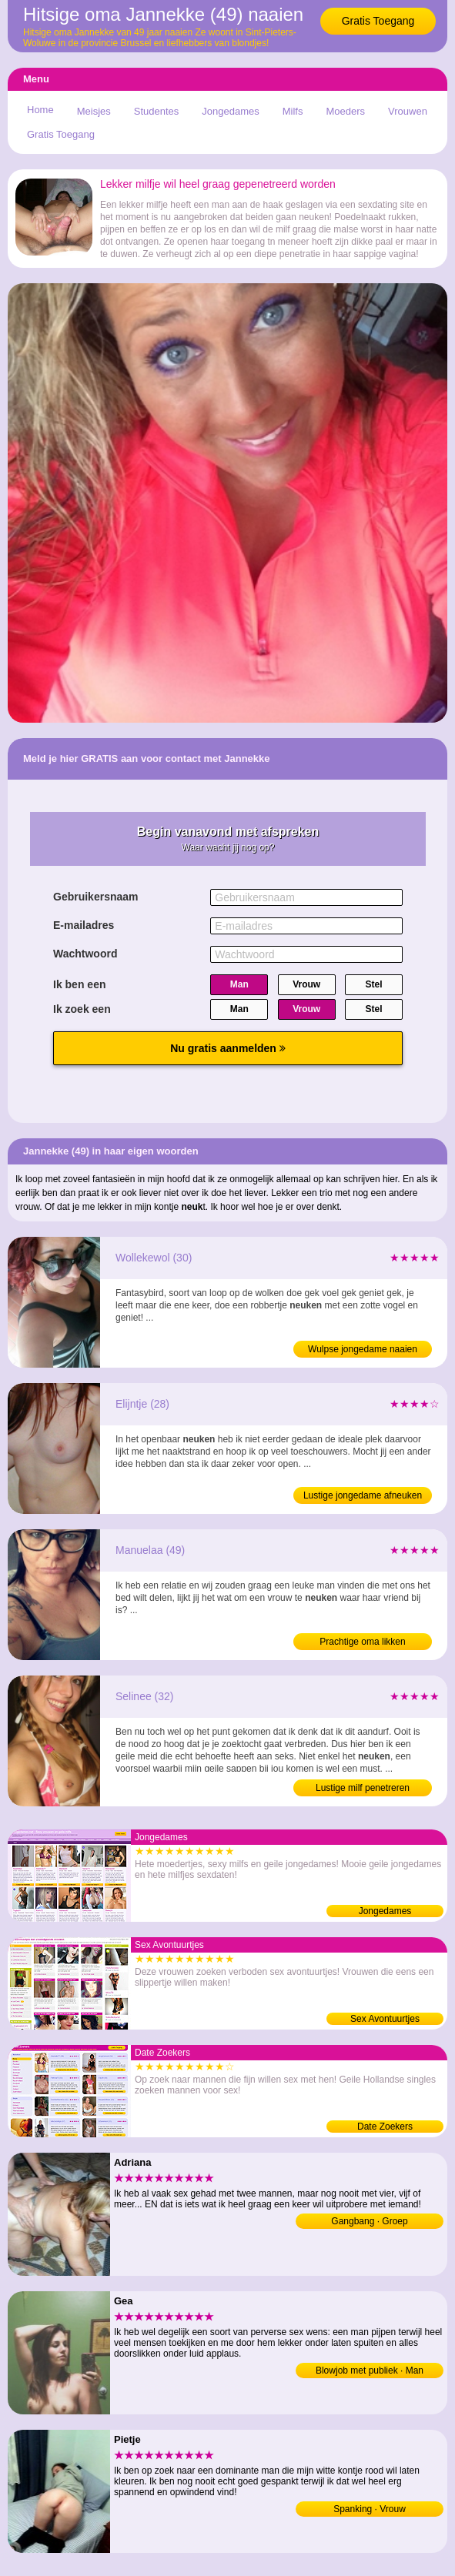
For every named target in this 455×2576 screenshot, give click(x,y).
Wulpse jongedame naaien (362, 1349)
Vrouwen (407, 111)
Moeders (345, 111)
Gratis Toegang (378, 21)
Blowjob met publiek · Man (369, 2370)
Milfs (293, 111)
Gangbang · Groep (369, 2221)
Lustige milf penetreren (363, 1787)
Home (40, 109)
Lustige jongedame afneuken (362, 1495)
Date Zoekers (385, 2126)
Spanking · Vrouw (369, 2509)
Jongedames (230, 111)
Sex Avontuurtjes (385, 2018)
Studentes (156, 111)
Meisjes (94, 111)
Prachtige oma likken (362, 1641)
